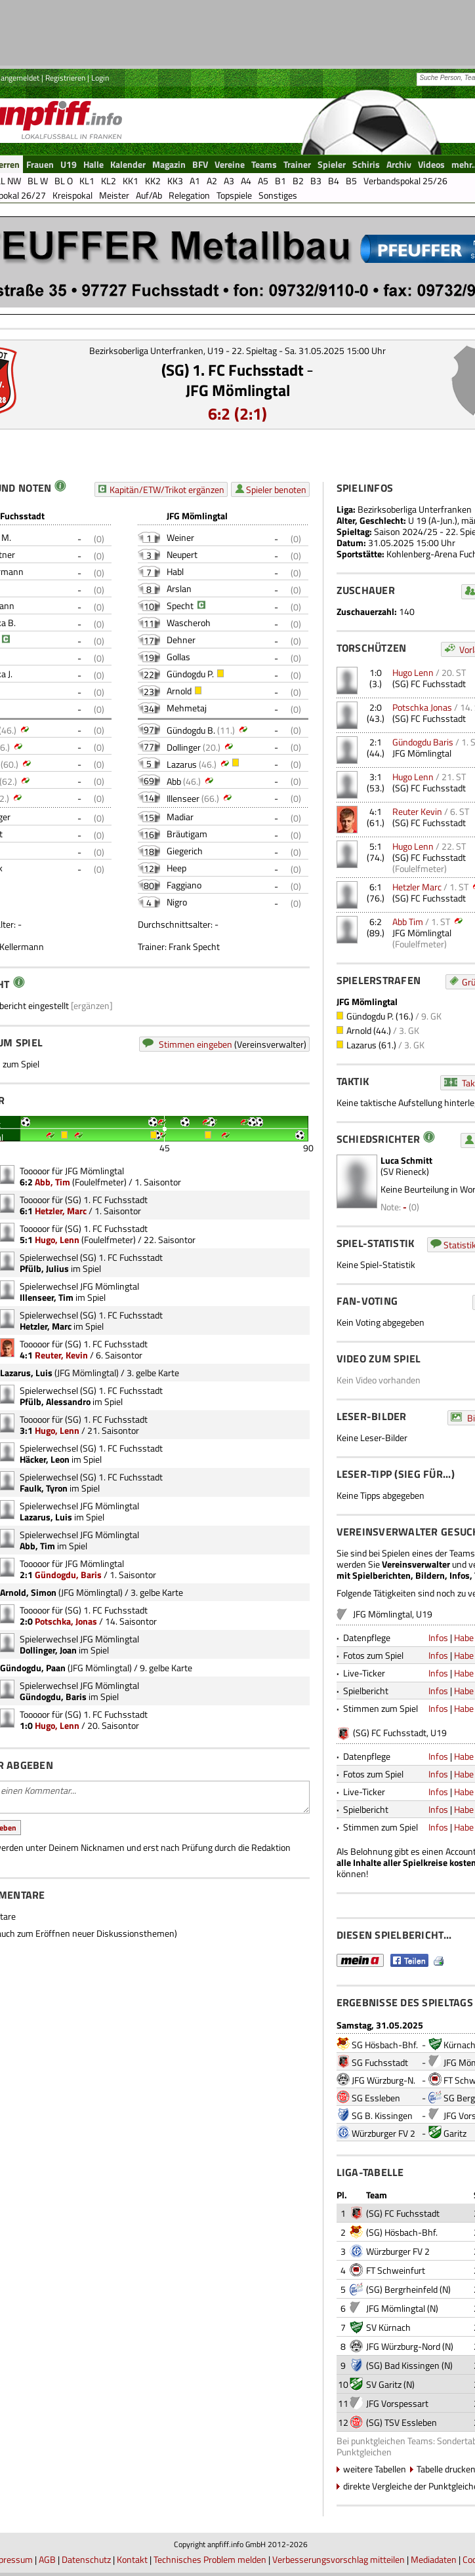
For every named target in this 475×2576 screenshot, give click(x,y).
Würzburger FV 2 (383, 2133)
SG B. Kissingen (382, 2115)
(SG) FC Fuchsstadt (429, 683)
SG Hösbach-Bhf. (385, 2044)
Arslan (179, 588)
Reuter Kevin (417, 811)
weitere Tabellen (374, 2469)
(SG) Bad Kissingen (403, 2365)
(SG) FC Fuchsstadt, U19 (400, 1732)
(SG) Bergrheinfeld (402, 2289)
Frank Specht (194, 946)
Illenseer (183, 798)
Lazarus (182, 764)
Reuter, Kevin (61, 1355)
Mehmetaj (187, 708)
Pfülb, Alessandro (55, 1401)
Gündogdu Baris (422, 742)
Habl (175, 571)
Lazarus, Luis (46, 1517)
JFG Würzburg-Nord (403, 2346)
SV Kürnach (388, 2327)
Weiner (180, 537)
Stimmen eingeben (195, 1044)
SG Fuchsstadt (380, 2062)
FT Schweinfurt (395, 2270)
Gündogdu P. (190, 674)
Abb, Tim (52, 1182)
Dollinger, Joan (48, 1650)
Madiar (180, 816)
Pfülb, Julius (44, 1268)
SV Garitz (384, 2384)
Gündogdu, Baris (68, 1574)
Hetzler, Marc (61, 1211)
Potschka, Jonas (66, 1621)
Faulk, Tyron (44, 1488)
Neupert (182, 554)
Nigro (177, 902)
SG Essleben (376, 2098)
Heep (176, 868)
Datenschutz (86, 2559)
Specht (180, 605)
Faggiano (184, 885)
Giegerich (185, 851)
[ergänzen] (92, 1005)
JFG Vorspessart (397, 2403)
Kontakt (132, 2559)
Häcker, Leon (45, 1459)
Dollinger (184, 747)
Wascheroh (189, 622)
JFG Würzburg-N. (383, 2080)
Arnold (179, 691)
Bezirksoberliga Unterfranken (415, 509)
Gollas (178, 657)
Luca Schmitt (406, 1160)
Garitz (455, 2133)
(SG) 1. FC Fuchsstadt (232, 370)
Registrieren (65, 77)
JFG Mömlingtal (238, 390)
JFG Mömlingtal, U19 (392, 1614)
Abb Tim (407, 921)
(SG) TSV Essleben (401, 2422)
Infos (438, 1637)
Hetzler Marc (417, 887)
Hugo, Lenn (57, 1239)
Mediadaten (434, 2559)
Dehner (181, 639)
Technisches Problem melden (210, 2559)
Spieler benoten (276, 489)
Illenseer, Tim (46, 1297)
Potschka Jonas (422, 707)
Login (100, 77)
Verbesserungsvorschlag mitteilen (338, 2559)
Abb (174, 781)
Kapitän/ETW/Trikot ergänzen (167, 489)
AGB (47, 2559)
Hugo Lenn (413, 672)
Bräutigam (187, 834)
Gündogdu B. (191, 730)
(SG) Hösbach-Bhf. (402, 2232)
